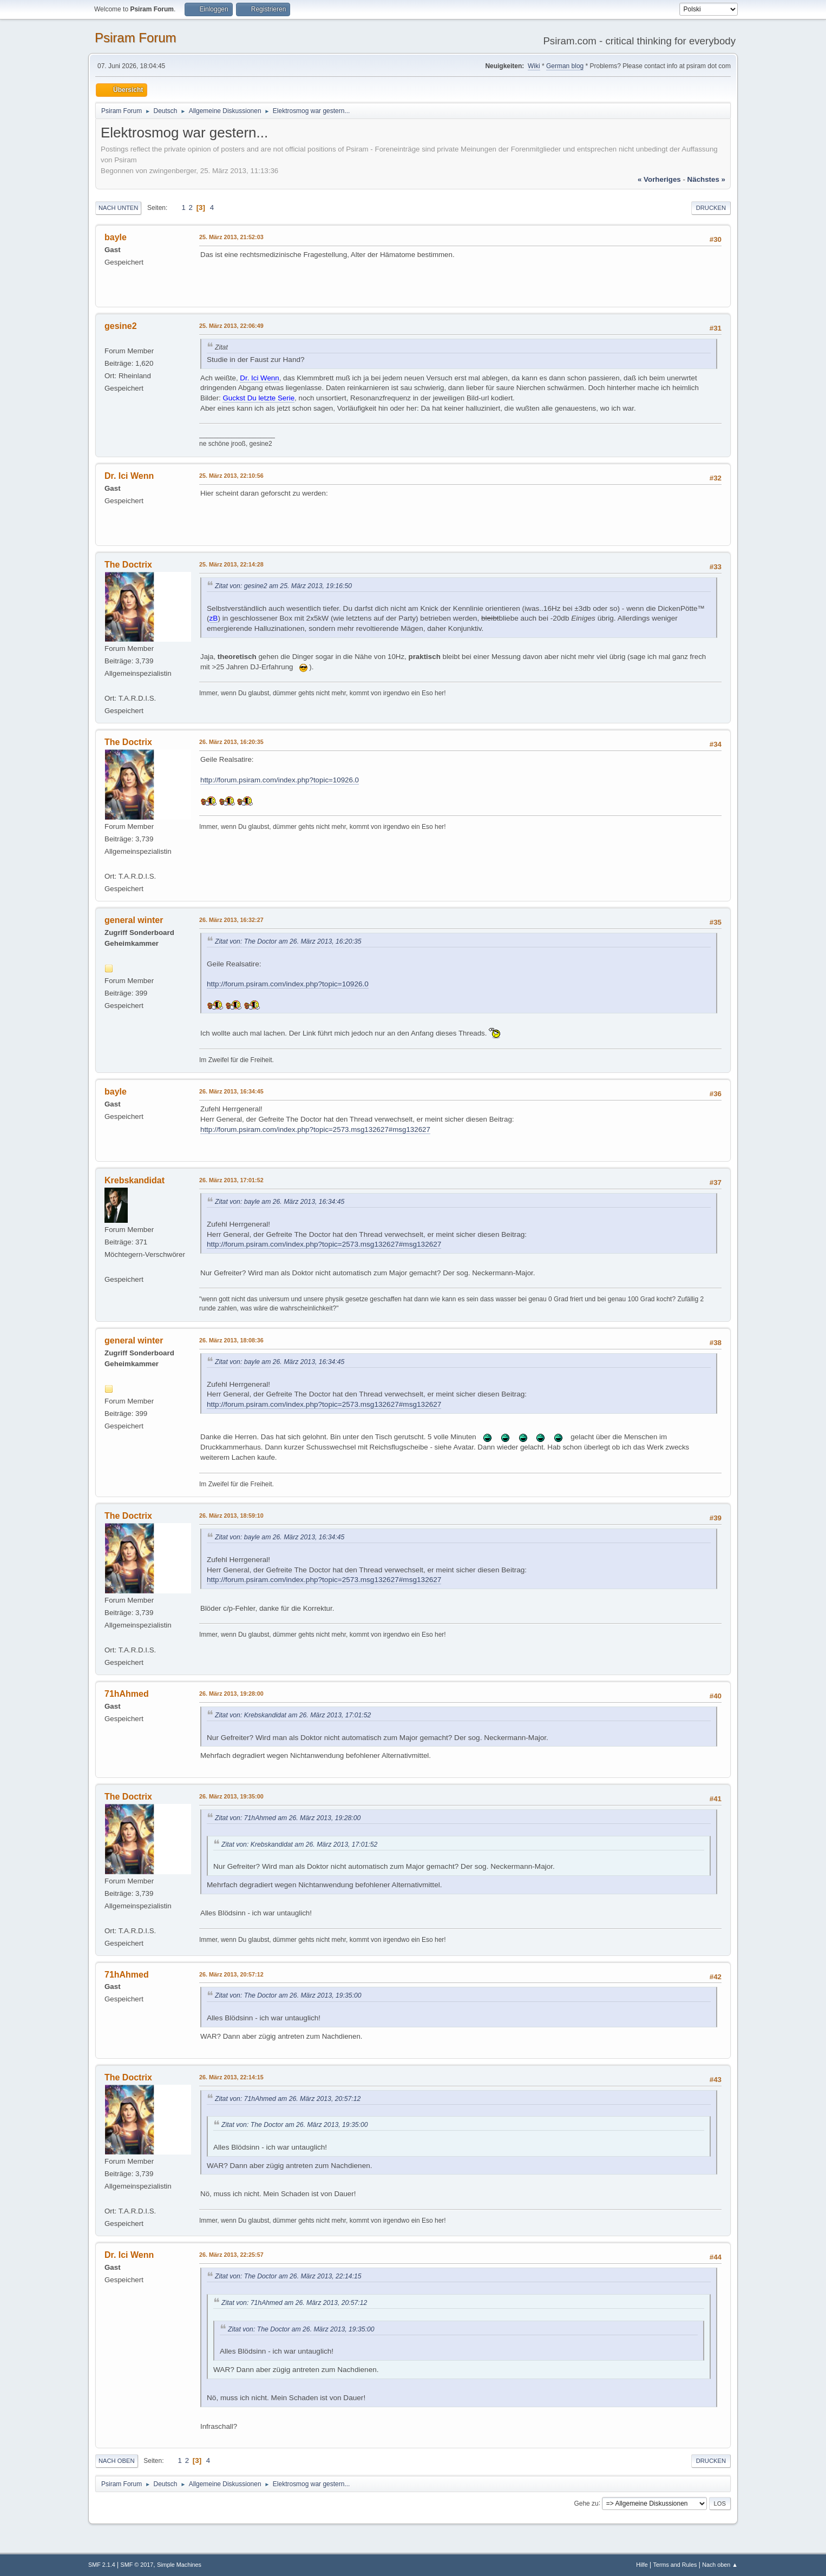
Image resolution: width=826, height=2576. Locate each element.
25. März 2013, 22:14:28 (231, 564)
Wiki (534, 66)
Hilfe (642, 2564)
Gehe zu (586, 2503)
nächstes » (706, 179)
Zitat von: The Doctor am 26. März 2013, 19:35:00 (288, 1995)
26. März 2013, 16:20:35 (231, 742)
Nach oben (117, 2461)
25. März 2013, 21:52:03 (231, 237)
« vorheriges (659, 179)
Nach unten (118, 208)
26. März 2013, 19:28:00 (231, 1693)
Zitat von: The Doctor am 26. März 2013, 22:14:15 (288, 2276)
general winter (133, 920)
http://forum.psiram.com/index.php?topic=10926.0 (279, 780)
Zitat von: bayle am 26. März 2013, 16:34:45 (279, 1201)
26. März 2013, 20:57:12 (231, 1974)
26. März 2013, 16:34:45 (231, 1091)
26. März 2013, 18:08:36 (231, 1340)
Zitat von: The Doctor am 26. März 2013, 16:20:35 (288, 941)
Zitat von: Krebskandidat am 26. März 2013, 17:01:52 (293, 1715)
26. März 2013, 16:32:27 (231, 920)
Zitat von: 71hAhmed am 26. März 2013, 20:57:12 (287, 2099)
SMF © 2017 (137, 2564)
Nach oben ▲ (720, 2564)
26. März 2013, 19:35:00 (231, 1796)
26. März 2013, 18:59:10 (231, 1515)
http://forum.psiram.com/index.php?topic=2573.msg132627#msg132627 (315, 1129)
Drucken (711, 208)
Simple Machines (179, 2564)
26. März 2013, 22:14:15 (231, 2077)
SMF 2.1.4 (101, 2564)
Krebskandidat (134, 1180)
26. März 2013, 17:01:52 (231, 1180)
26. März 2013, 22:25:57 (231, 2254)
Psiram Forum (135, 37)
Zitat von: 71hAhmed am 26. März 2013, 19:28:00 (287, 1818)
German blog (565, 66)
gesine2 (120, 326)
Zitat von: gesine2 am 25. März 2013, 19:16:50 (283, 586)
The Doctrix (128, 564)
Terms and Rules (675, 2564)
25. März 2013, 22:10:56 (231, 475)
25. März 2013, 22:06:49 (231, 325)
